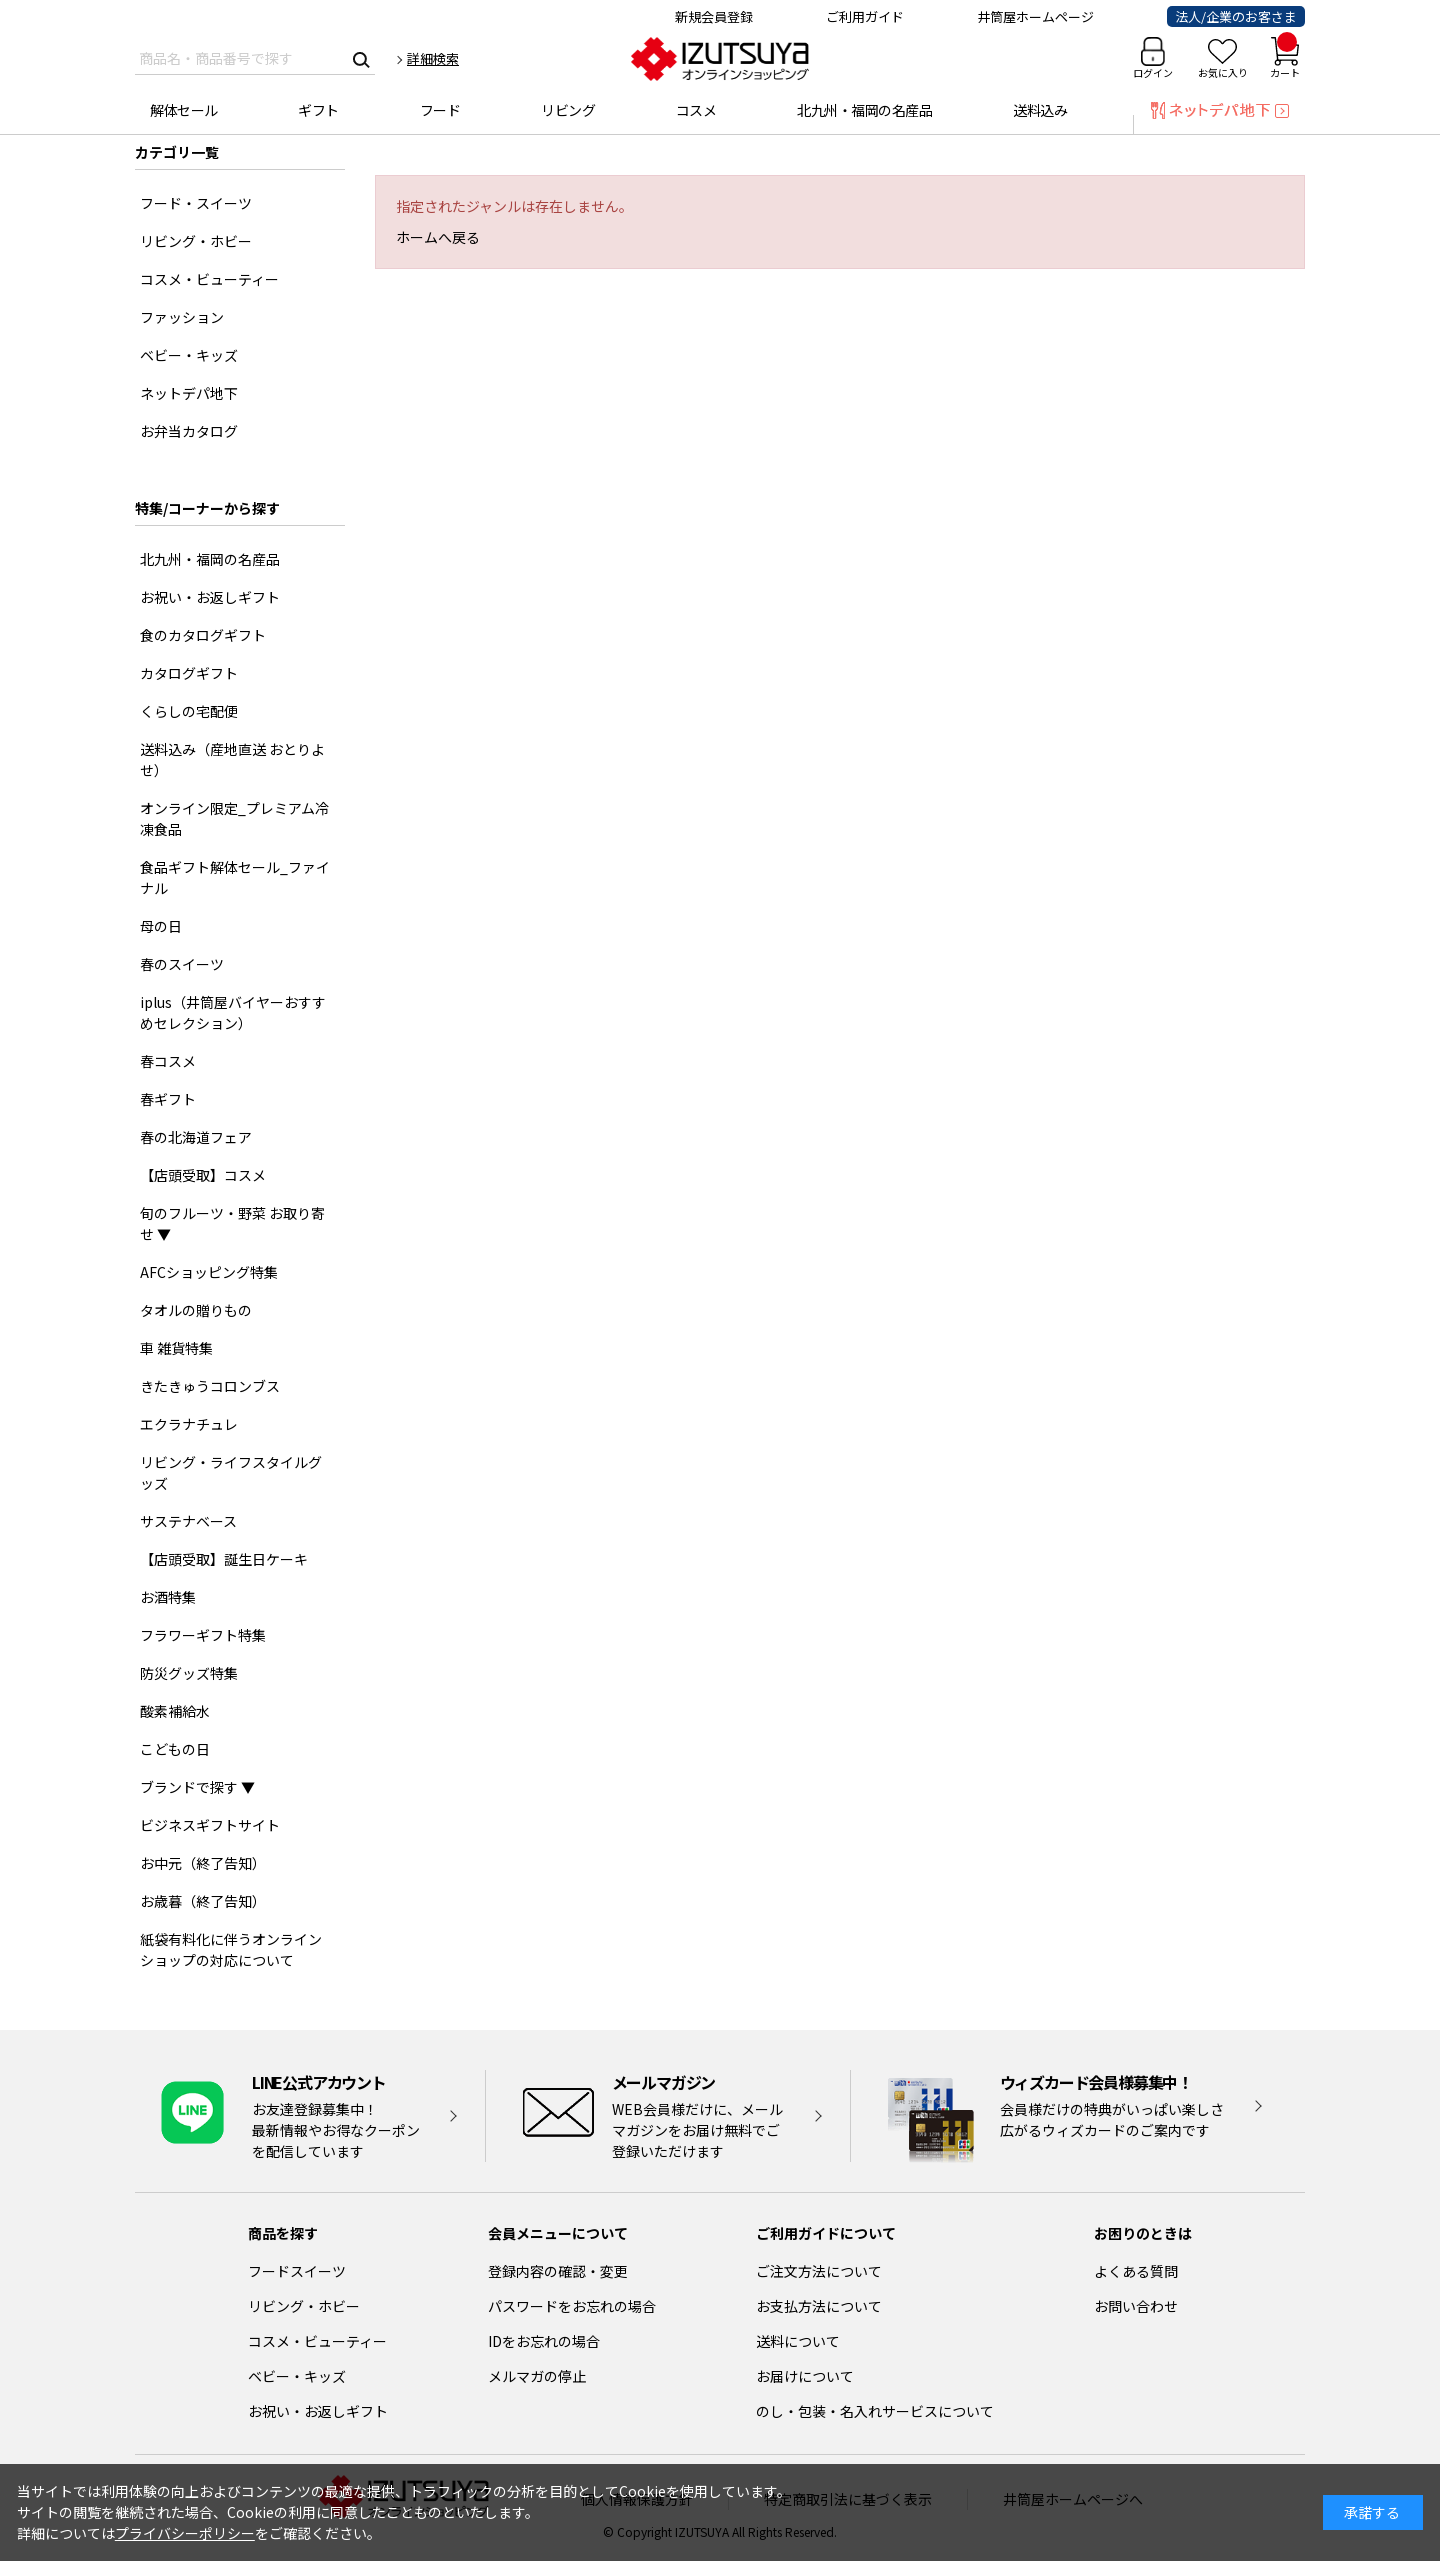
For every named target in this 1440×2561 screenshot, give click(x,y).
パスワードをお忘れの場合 (572, 2306)
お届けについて (805, 2376)
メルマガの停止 (537, 2376)
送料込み (1040, 110)
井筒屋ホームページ (1035, 16)
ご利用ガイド (865, 16)
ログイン (1153, 72)
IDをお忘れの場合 (544, 2341)
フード (440, 110)
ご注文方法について (819, 2271)
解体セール (184, 110)
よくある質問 (1136, 2271)
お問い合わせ (1136, 2306)
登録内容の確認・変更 (558, 2271)
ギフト (318, 110)
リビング (568, 110)
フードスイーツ (297, 2271)
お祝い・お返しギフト (318, 2411)
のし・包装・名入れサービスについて (875, 2411)
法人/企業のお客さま (1236, 16)
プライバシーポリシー (185, 2533)
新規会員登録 (714, 16)
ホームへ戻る (438, 237)
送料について (798, 2341)
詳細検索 (433, 58)
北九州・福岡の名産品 (864, 110)
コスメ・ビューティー (317, 2341)
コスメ (696, 110)
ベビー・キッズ (297, 2376)
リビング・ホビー (304, 2306)
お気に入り (1223, 72)
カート (1285, 58)
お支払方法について (819, 2306)
